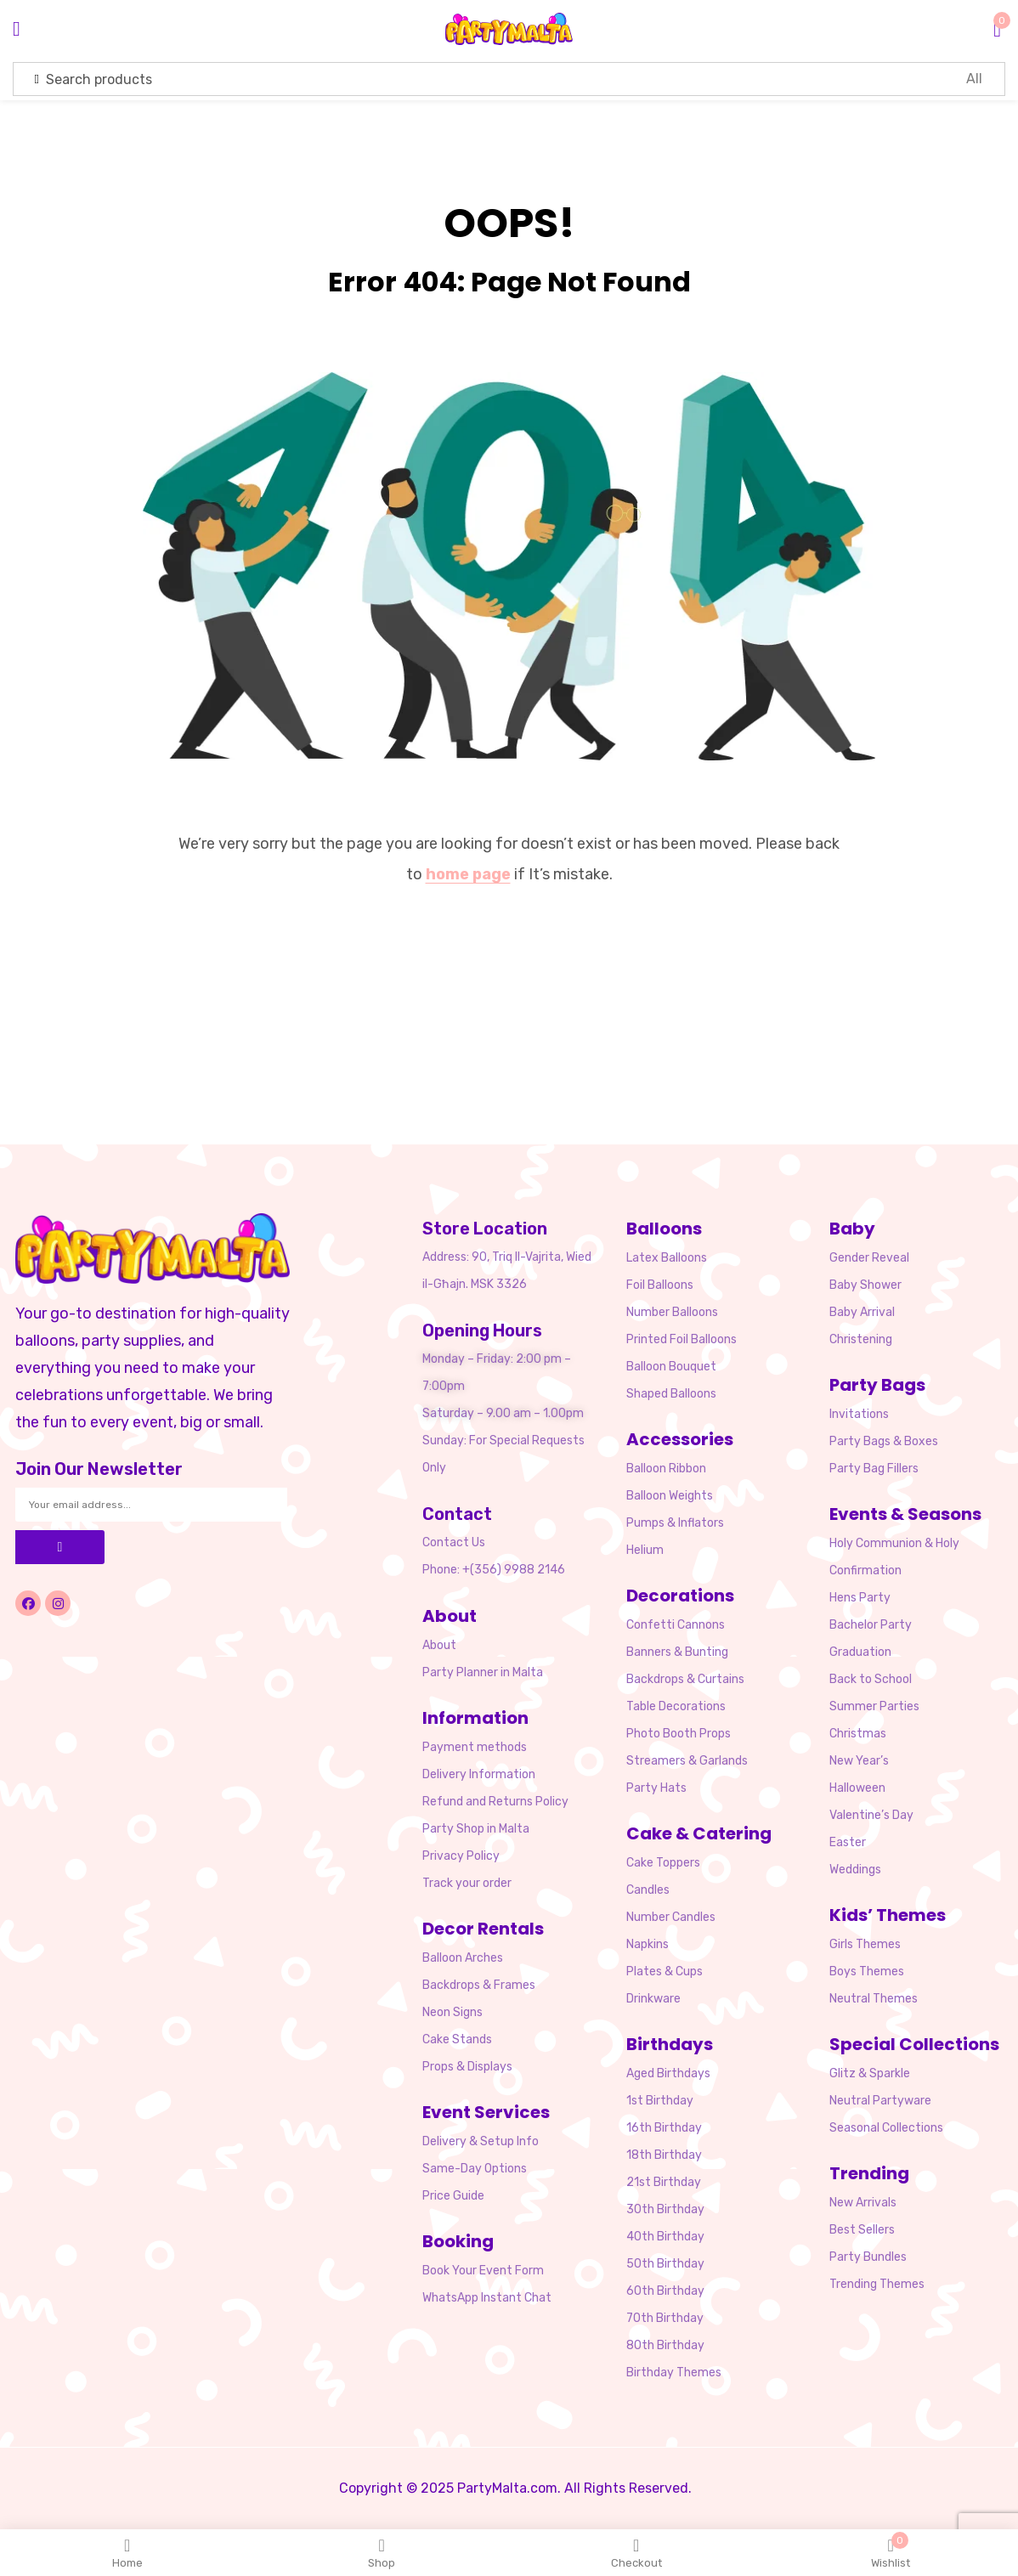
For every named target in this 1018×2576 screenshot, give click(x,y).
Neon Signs (452, 2012)
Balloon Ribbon (666, 1468)
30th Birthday (665, 2209)
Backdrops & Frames (478, 1985)
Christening (860, 1339)
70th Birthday (665, 2318)
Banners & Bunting (677, 1652)
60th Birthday (665, 2291)
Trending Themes (877, 2284)
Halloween (857, 1788)
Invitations (859, 1414)
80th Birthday (665, 2345)
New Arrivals (862, 2202)
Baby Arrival (862, 1312)
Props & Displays (467, 2066)
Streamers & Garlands (687, 1761)
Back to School (870, 1679)
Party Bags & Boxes (883, 1441)
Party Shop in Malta (475, 1829)
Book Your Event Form (483, 2270)
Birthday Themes (673, 2372)
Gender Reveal (869, 1258)
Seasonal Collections (886, 2128)
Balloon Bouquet (671, 1366)
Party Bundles (868, 2257)
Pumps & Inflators (675, 1523)
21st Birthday (663, 2182)
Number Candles (670, 1917)
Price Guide (453, 2196)
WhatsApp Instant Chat (486, 2298)
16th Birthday (664, 2128)
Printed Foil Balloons (681, 1339)
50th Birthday (665, 2264)
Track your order (467, 1883)
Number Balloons (672, 1312)
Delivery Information (478, 1774)
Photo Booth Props (678, 1733)
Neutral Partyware (880, 2100)
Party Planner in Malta (482, 1672)
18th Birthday (664, 2155)
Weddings (855, 1869)
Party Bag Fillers (874, 1468)
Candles (648, 1890)
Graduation (860, 1652)
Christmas (857, 1733)
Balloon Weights (669, 1496)
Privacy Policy (461, 1856)
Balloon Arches (462, 1958)
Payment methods (474, 1747)
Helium (645, 1550)
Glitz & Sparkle (869, 2073)
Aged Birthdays (668, 2073)
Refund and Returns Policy (495, 1801)
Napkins (647, 1944)
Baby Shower (865, 1285)
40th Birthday (665, 2236)
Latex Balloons (666, 1258)
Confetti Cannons (675, 1625)
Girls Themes (865, 1944)
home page (468, 874)
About (439, 1645)
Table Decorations (676, 1706)
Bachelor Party (870, 1625)
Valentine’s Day (871, 1815)
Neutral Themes (873, 1998)
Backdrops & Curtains (685, 1679)
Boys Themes (866, 1971)
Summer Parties (874, 1706)
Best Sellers (862, 2230)
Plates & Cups (664, 1971)
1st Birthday (659, 2100)
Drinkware (653, 1998)
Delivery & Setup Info (480, 2141)
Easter (847, 1842)
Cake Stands (457, 2039)
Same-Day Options (474, 2168)
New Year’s (859, 1761)
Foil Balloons (659, 1285)
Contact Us (453, 1542)
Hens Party (860, 1597)
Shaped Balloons (671, 1394)
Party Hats (656, 1788)
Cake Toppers (663, 1863)
